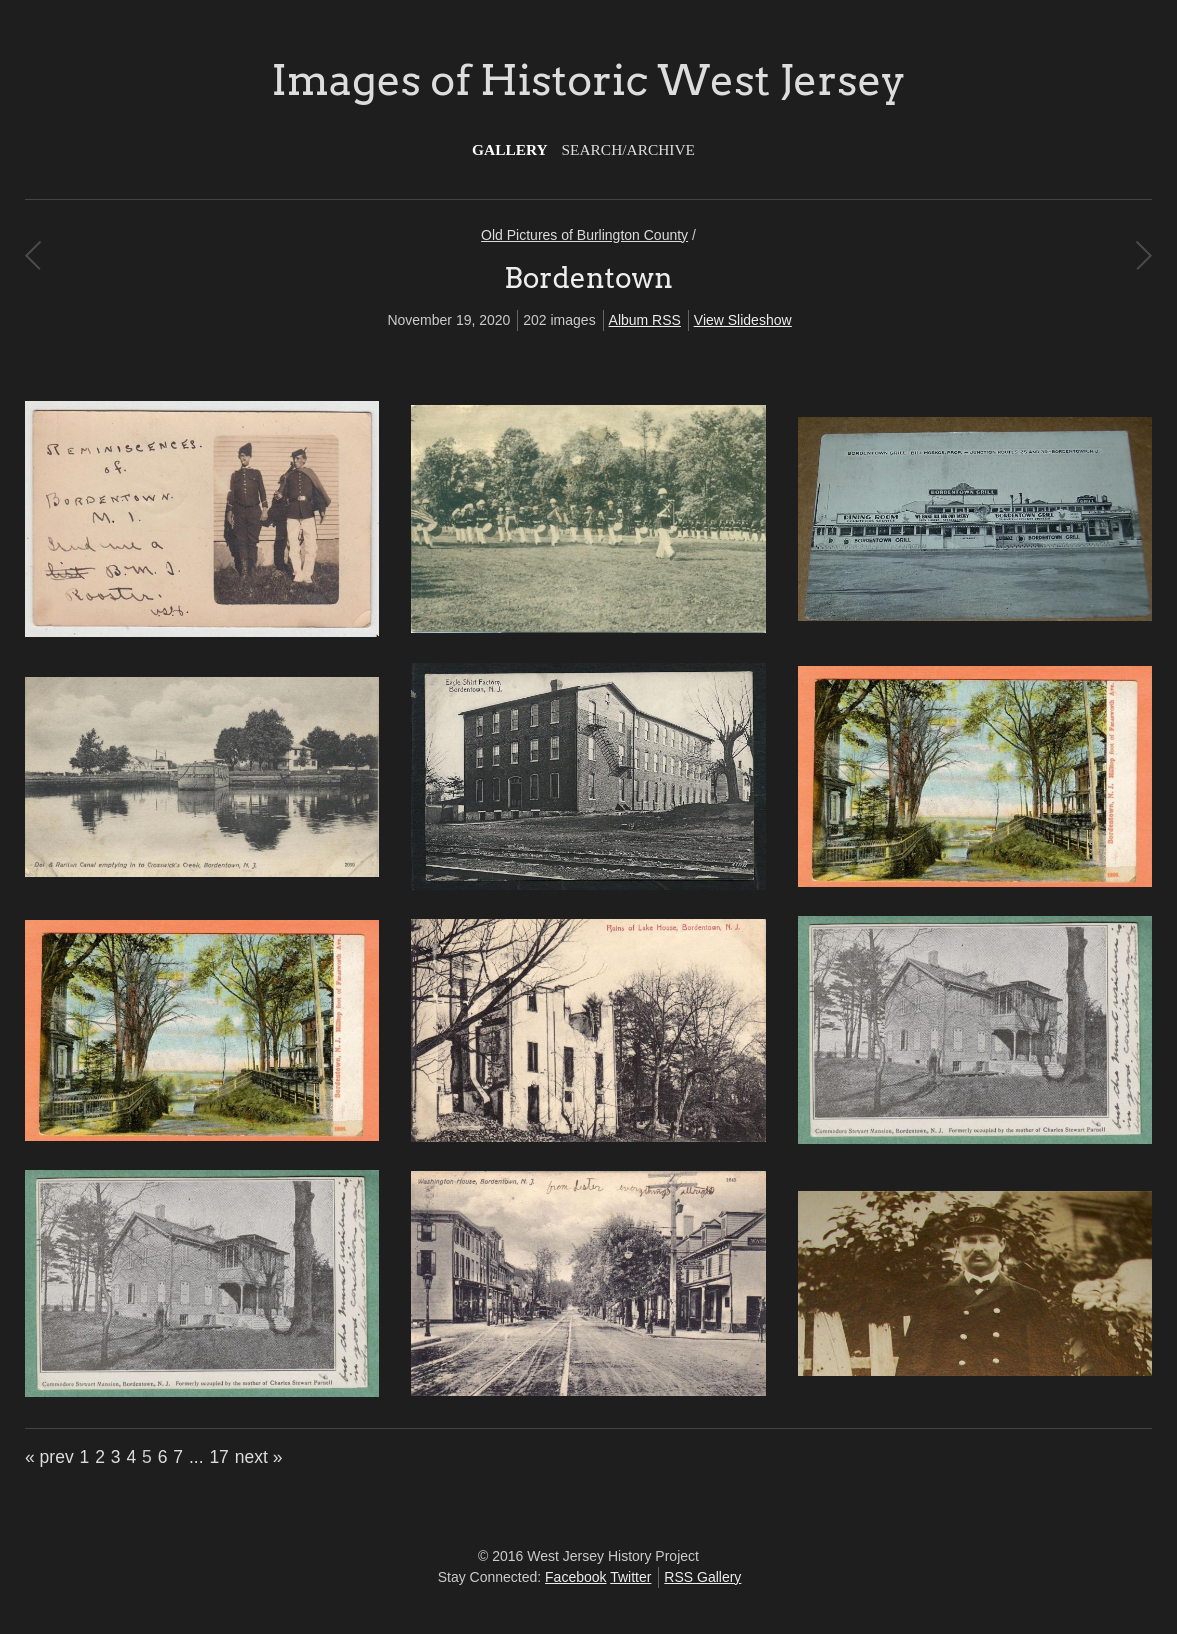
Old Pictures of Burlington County (584, 235)
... (196, 1457)
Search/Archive (628, 149)
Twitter (630, 1577)
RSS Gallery (702, 1577)
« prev (49, 1457)
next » (259, 1457)
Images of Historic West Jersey (588, 80)
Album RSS (645, 320)
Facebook (575, 1577)
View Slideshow (743, 320)
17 (218, 1457)
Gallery (510, 149)
